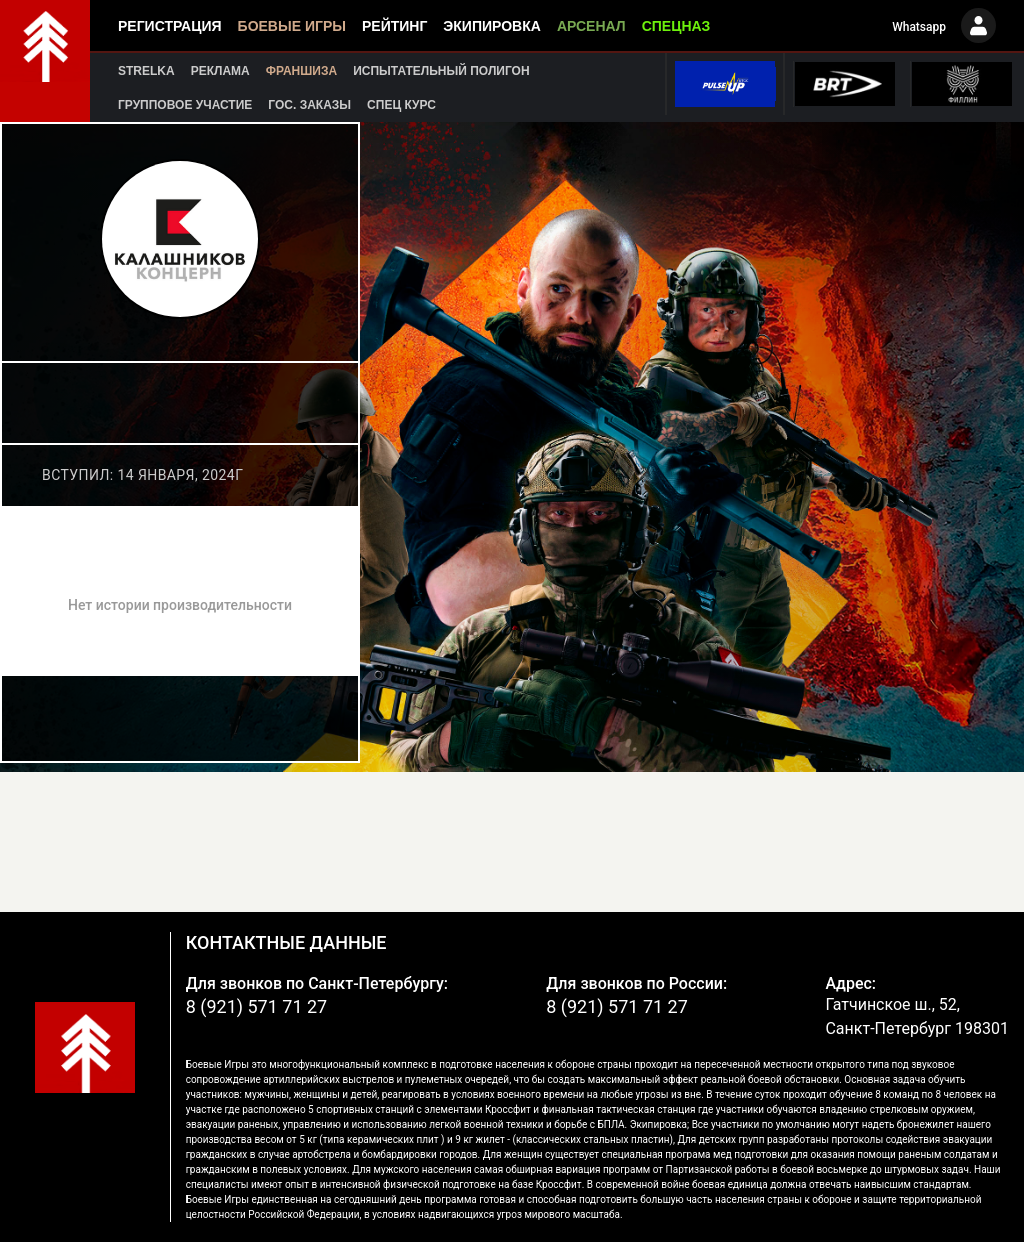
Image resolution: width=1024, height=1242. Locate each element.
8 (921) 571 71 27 (257, 1006)
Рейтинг (394, 26)
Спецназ (676, 26)
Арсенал (591, 26)
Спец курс (401, 105)
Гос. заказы (309, 105)
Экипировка (492, 26)
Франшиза (301, 71)
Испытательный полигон (441, 71)
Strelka (146, 71)
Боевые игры (292, 26)
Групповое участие (185, 105)
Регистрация (170, 26)
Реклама (220, 71)
